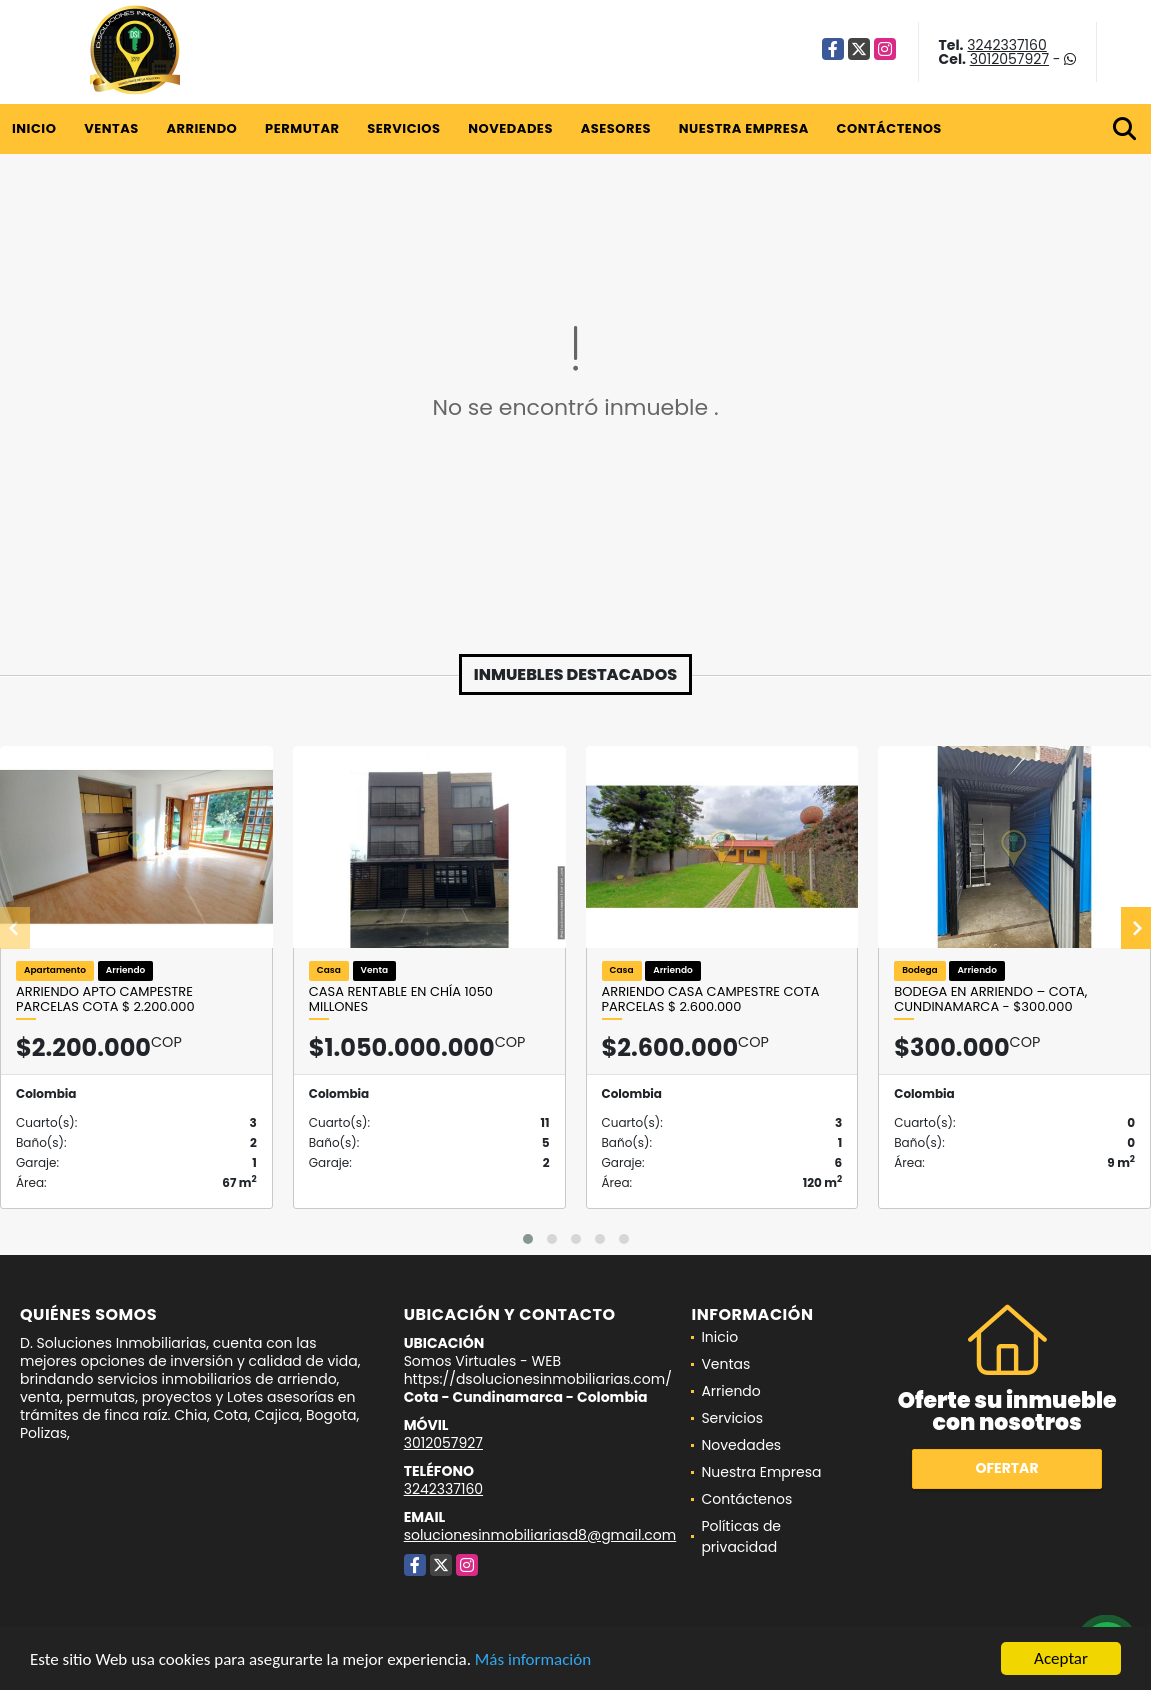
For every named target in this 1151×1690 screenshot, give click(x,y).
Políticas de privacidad (741, 1536)
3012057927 (1009, 59)
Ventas (111, 128)
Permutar (302, 128)
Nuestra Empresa (744, 128)
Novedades (510, 128)
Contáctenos (889, 128)
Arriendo (201, 128)
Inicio (34, 128)
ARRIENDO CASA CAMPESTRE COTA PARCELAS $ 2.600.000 (711, 999)
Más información (533, 1660)
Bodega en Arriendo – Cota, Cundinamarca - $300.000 (990, 999)
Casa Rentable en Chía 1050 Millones (401, 999)
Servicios (403, 128)
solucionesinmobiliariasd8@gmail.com (540, 1535)
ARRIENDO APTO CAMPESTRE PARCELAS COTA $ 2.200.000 (105, 999)
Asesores (616, 128)
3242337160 (1006, 45)
